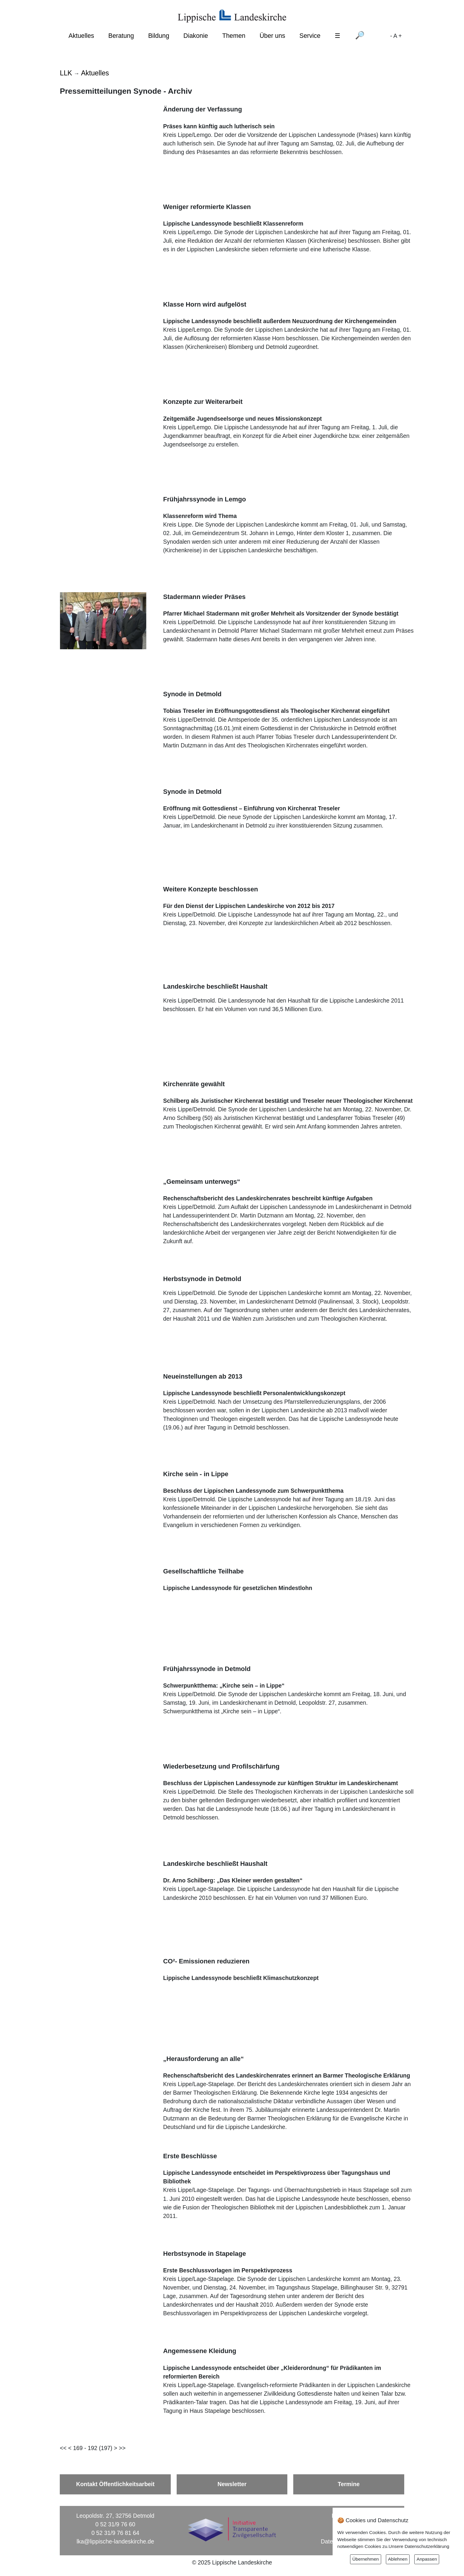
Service (309, 35)
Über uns (272, 35)
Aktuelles (81, 35)
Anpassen (427, 2559)
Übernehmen (365, 2559)
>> (122, 2448)
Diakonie (195, 35)
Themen (233, 35)
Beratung (121, 35)
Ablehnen (397, 2559)
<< (63, 2448)
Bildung (158, 35)
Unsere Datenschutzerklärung (419, 2546)
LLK (66, 73)
